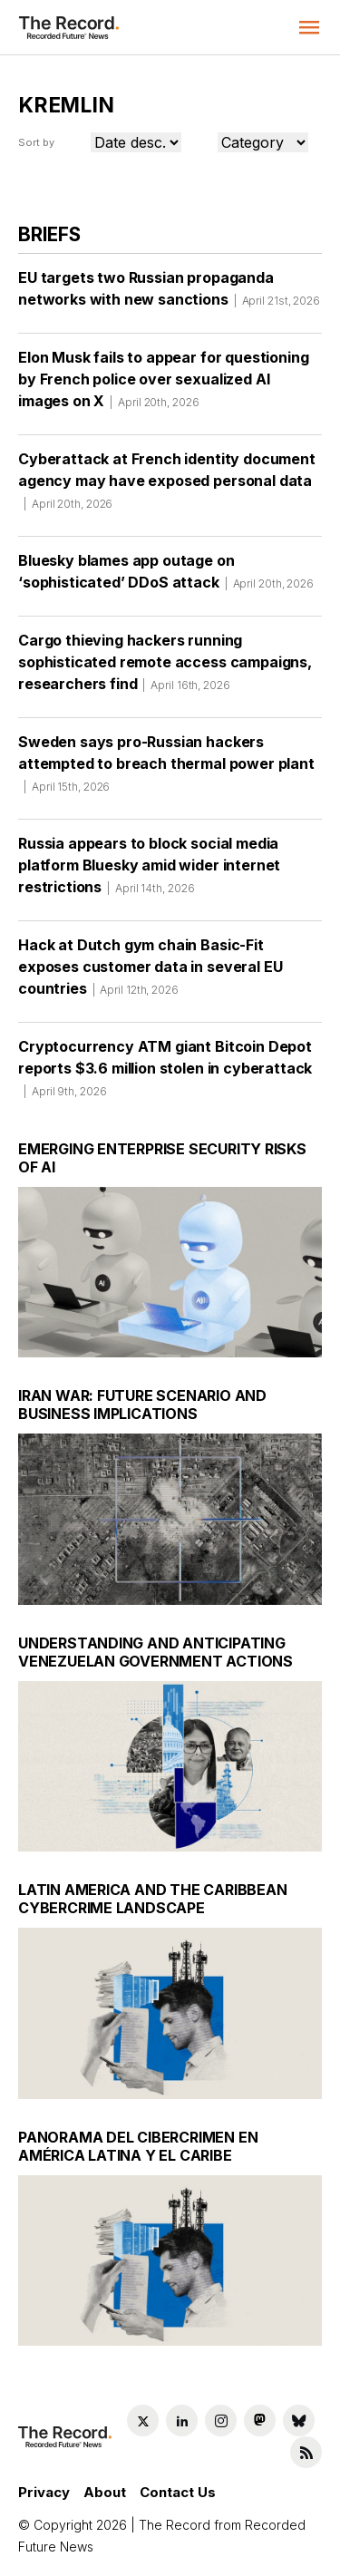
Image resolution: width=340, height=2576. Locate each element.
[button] (309, 27)
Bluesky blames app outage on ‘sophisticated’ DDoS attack (166, 577)
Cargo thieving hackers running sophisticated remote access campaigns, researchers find (165, 668)
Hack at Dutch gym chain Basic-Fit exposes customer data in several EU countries (150, 973)
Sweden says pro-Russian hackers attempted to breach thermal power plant (166, 770)
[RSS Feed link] (306, 2452)
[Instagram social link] (221, 2420)
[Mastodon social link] (260, 2420)
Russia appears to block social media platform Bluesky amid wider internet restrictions (149, 871)
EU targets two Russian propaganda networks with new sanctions (169, 294)
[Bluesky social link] (299, 2420)
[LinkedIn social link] (182, 2420)
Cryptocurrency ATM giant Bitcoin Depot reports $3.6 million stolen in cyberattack (165, 1074)
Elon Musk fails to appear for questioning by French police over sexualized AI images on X (163, 385)
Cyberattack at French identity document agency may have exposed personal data (167, 487)
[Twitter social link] (143, 2420)
